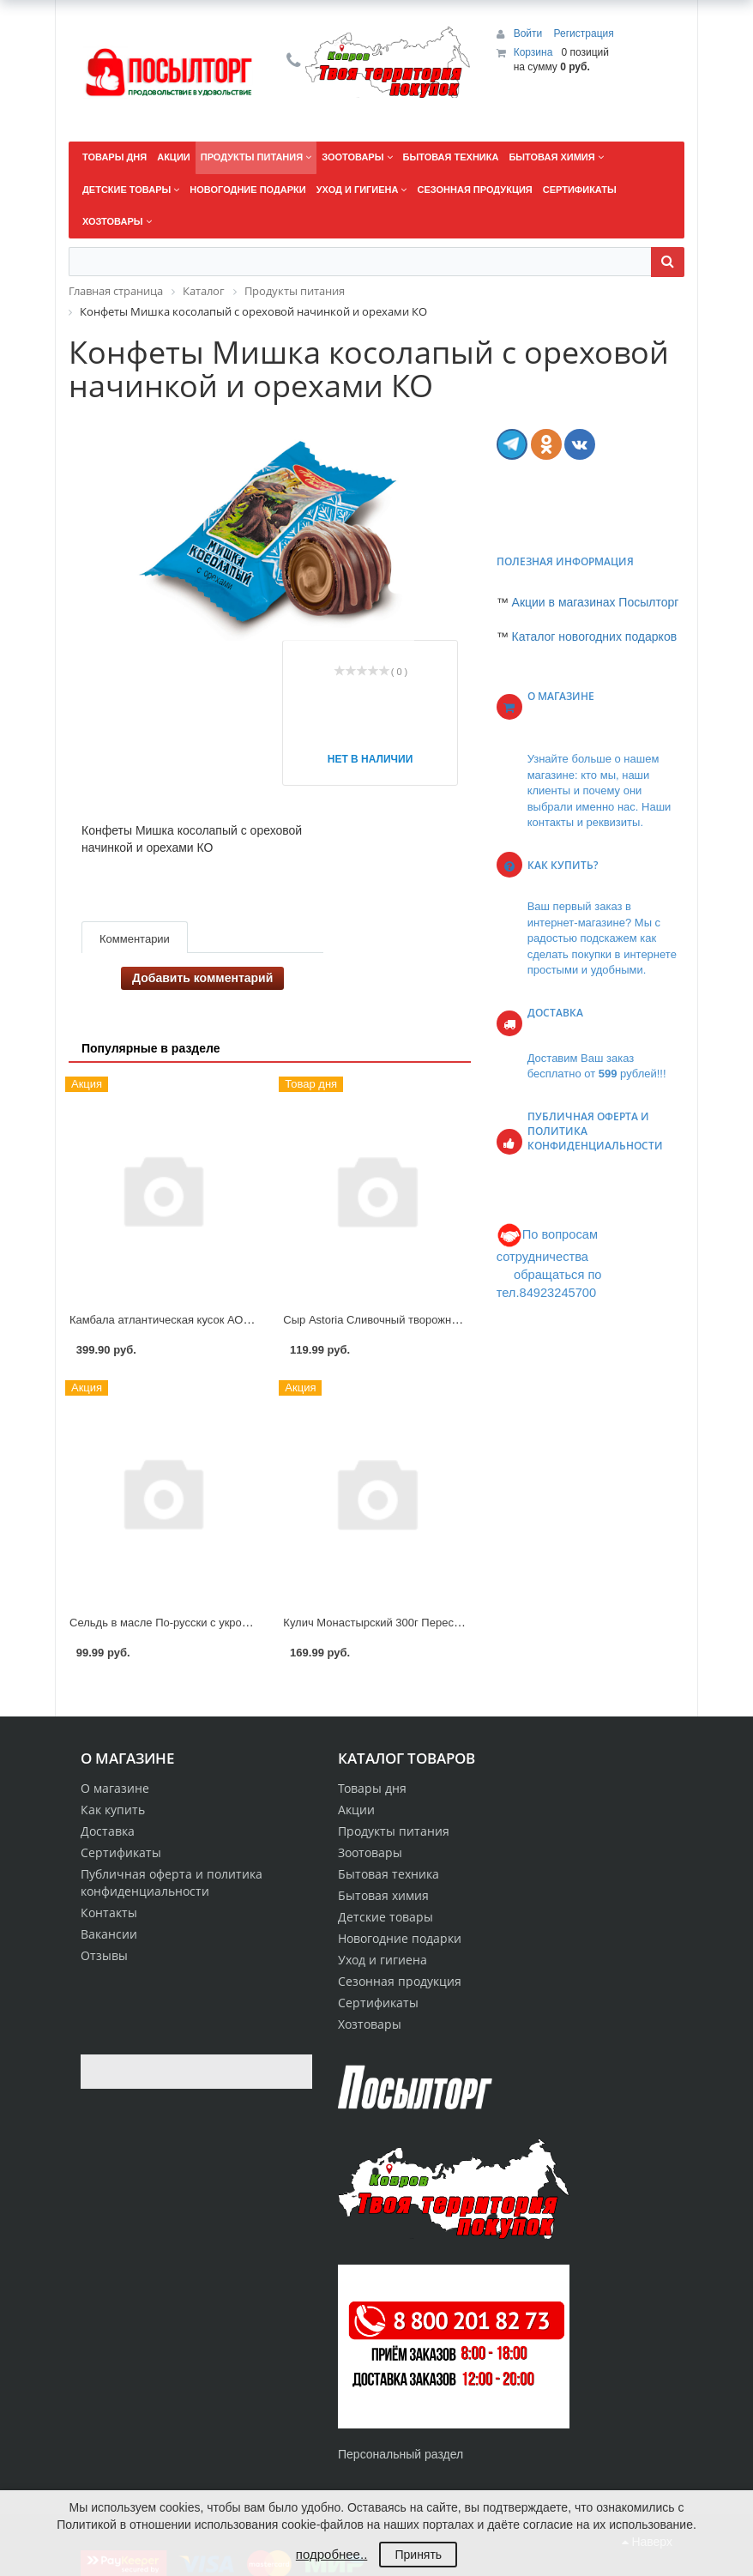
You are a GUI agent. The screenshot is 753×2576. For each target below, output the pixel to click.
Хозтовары (369, 2024)
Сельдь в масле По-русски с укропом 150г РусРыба (203, 1622)
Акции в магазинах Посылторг (595, 602)
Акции (356, 1809)
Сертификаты (121, 1852)
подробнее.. (331, 2554)
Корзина (533, 52)
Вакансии (109, 1934)
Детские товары (385, 1917)
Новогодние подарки (399, 1938)
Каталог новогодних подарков (595, 636)
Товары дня (372, 1788)
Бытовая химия (383, 1895)
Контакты (109, 1912)
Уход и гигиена (382, 1960)
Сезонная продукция (399, 1981)
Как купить (113, 1809)
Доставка (108, 1831)
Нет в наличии (370, 759)
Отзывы (104, 1955)
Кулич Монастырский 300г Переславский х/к (397, 1622)
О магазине (115, 1788)
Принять (418, 2554)
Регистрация (584, 33)
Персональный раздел (400, 2454)
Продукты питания (393, 1831)
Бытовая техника (388, 1874)
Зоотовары (370, 1852)
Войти (529, 33)
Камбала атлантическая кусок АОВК (163, 1319)
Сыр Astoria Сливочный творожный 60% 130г (399, 1319)
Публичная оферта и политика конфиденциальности (171, 1882)
